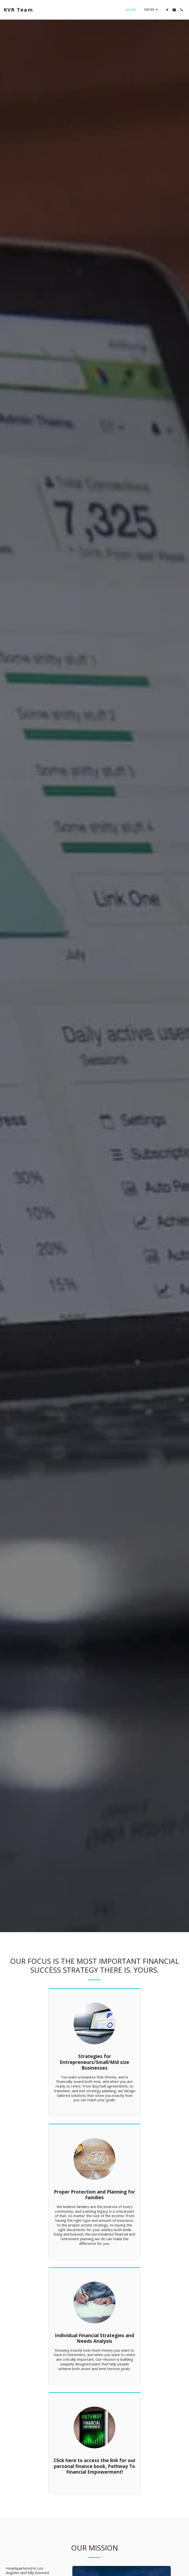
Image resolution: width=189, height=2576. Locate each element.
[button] (166, 10)
